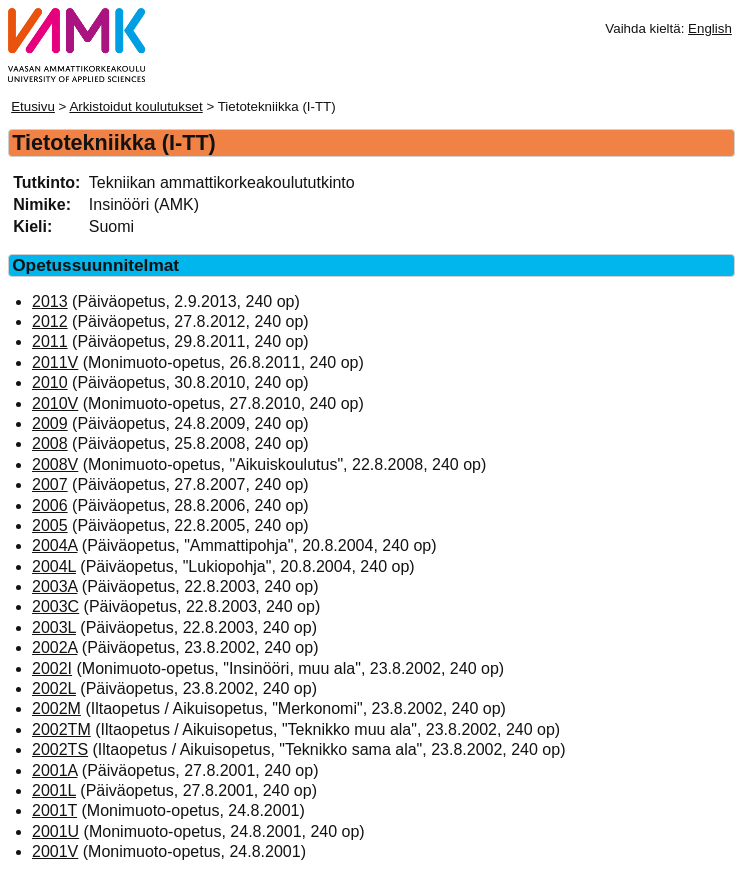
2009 (50, 423)
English (710, 28)
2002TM (61, 729)
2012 (50, 321)
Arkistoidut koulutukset (135, 106)
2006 (50, 505)
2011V (55, 362)
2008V (55, 464)
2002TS (60, 749)
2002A (54, 647)
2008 (50, 443)
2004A (54, 545)
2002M (56, 708)
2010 (50, 382)
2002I (52, 668)
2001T (54, 810)
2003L (54, 627)
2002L (54, 688)
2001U (55, 831)
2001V (55, 851)
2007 (50, 484)
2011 (50, 341)
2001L (54, 790)
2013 (50, 301)
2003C (55, 606)
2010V (55, 403)
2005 (50, 525)
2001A (54, 770)
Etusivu (33, 106)
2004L (54, 566)
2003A (54, 586)
